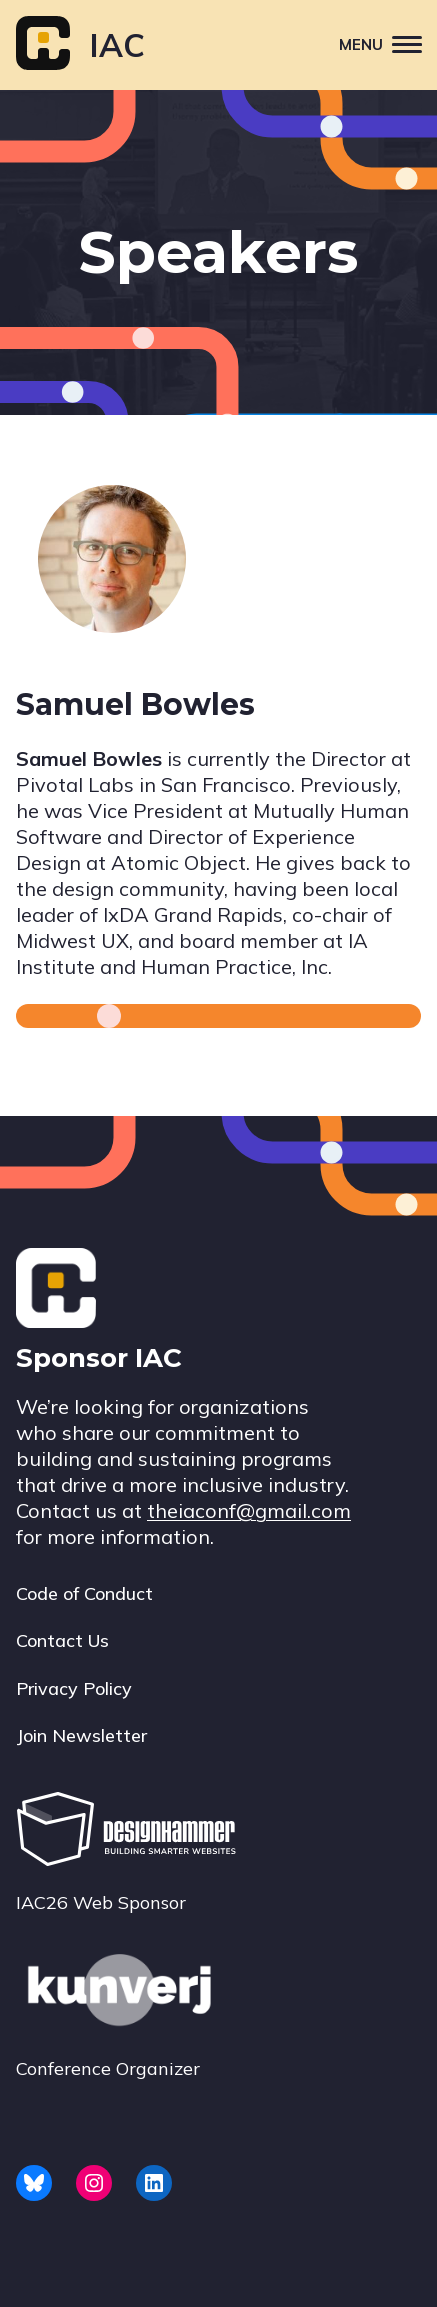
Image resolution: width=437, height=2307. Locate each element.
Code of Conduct (84, 1593)
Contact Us (62, 1640)
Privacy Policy (74, 1688)
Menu (388, 43)
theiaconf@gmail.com (249, 1510)
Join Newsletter (81, 1735)
